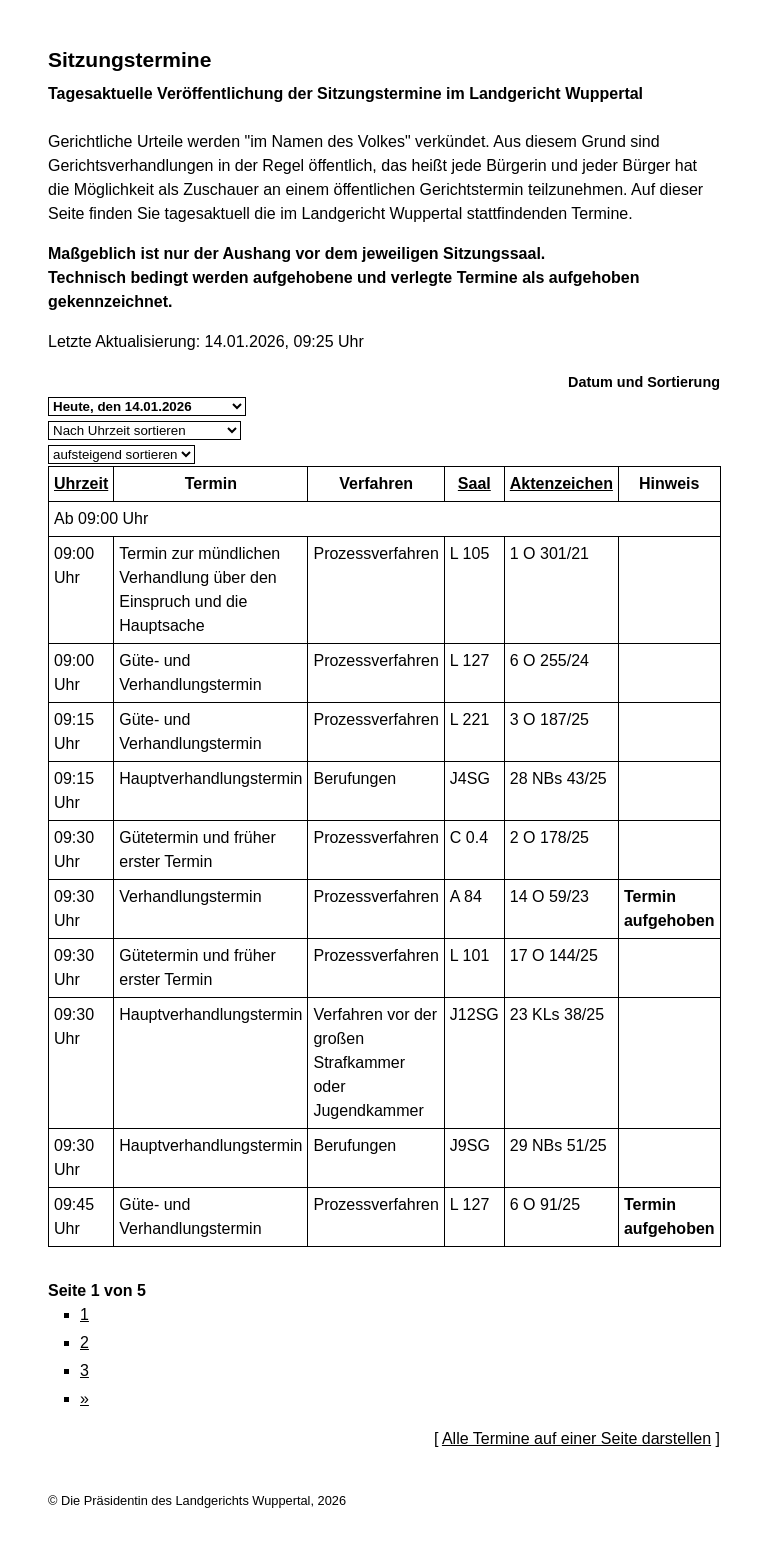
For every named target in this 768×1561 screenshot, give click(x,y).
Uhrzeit (81, 483)
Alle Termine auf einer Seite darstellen (576, 1438)
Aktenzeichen (561, 483)
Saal (474, 483)
